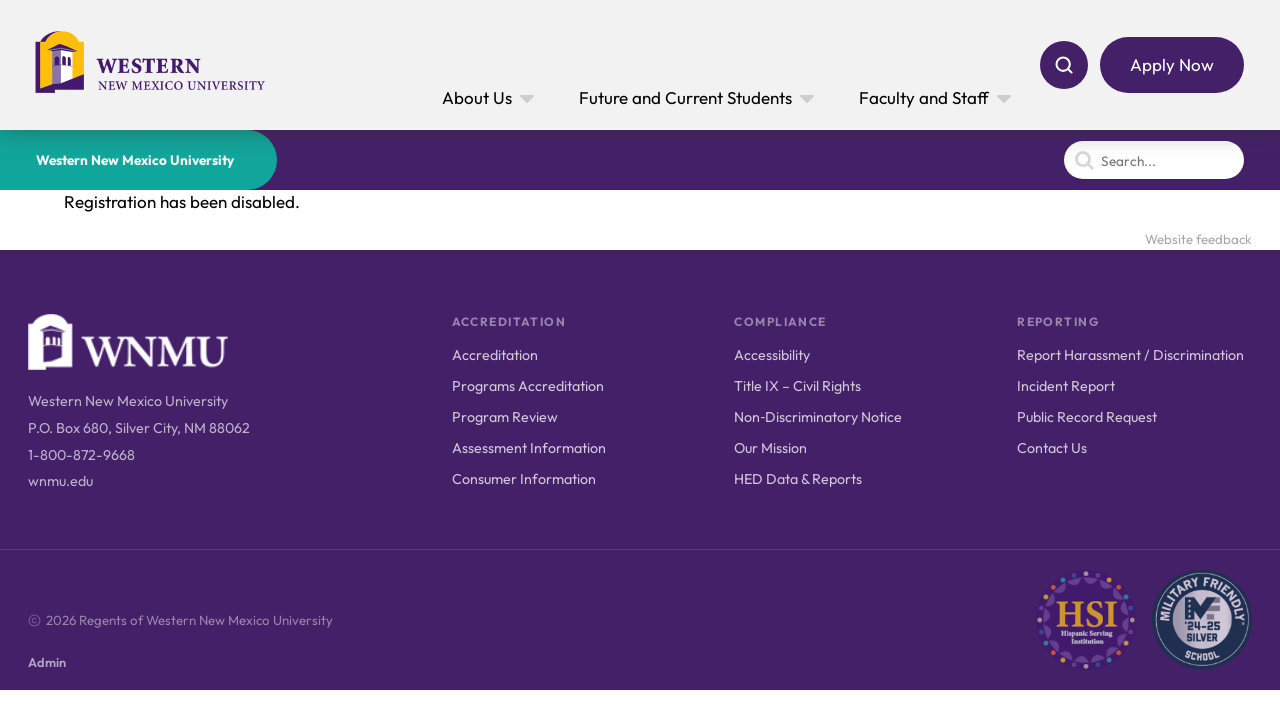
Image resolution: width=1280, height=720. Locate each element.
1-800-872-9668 (81, 455)
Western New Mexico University (135, 160)
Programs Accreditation (528, 386)
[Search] (1064, 65)
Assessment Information (529, 448)
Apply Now (1172, 64)
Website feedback (1198, 239)
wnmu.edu (60, 481)
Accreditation (495, 355)
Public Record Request (1087, 417)
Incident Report (1066, 386)
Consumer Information (524, 479)
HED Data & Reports (798, 479)
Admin (47, 662)
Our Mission (770, 448)
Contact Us (1052, 448)
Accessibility (772, 355)
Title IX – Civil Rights (797, 386)
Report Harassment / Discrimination (1130, 355)
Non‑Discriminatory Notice (818, 417)
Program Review (505, 417)
